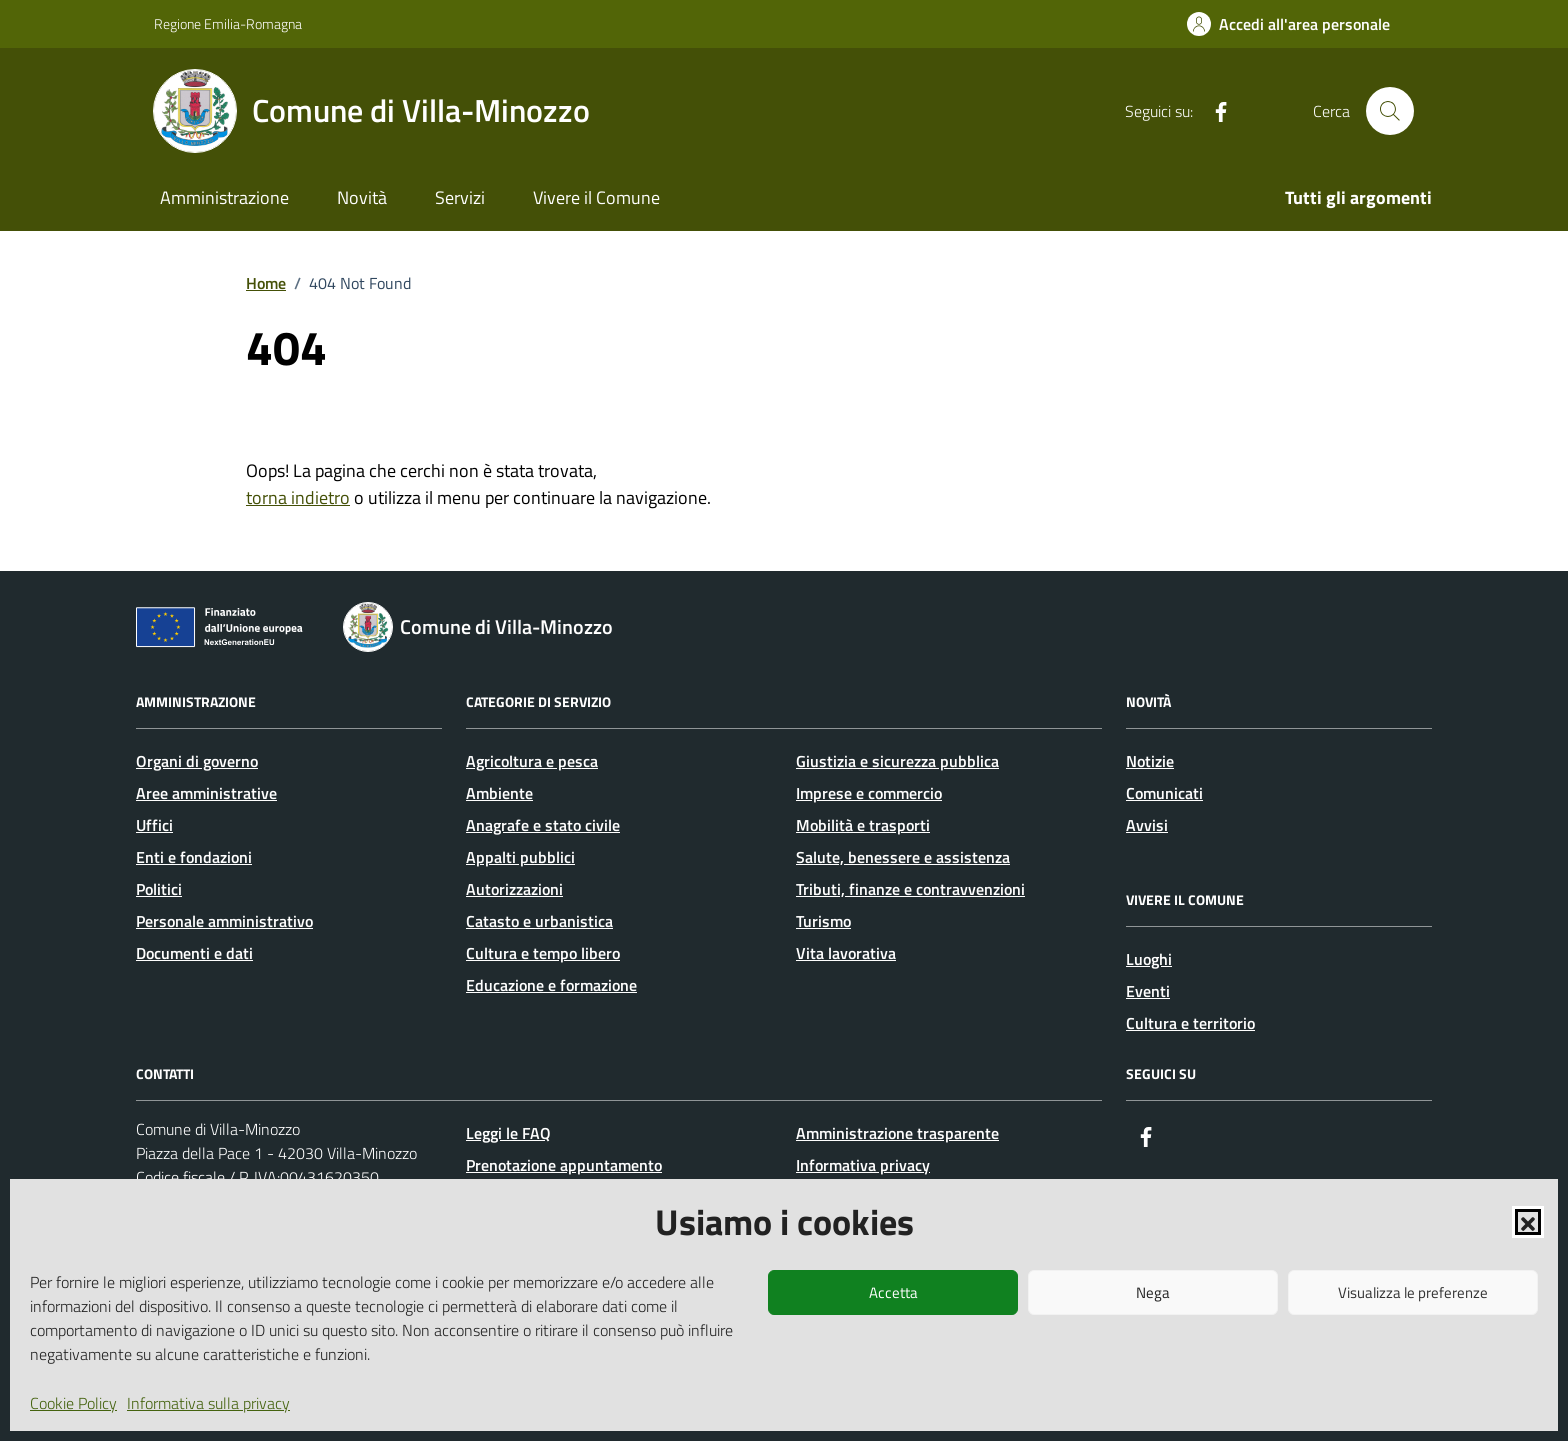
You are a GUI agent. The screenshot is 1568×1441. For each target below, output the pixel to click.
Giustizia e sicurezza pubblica (897, 761)
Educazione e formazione (551, 985)
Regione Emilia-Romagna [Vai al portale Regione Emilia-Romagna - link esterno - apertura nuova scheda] (228, 23)
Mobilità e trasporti (863, 825)
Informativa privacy (863, 1165)
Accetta (893, 1292)
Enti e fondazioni (194, 857)
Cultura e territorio (1190, 1023)
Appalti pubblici (520, 857)
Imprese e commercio (869, 793)
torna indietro (298, 497)
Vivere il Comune (596, 197)
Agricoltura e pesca (532, 761)
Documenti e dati (194, 953)
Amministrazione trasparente (897, 1133)
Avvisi (1147, 825)
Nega (1153, 1292)
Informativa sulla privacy (208, 1403)
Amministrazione (224, 197)
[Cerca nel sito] (1390, 111)
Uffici (154, 825)
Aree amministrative (206, 793)
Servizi (460, 197)
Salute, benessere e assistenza (903, 857)
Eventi (1148, 991)
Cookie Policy (73, 1403)
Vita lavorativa (846, 953)
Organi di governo (197, 761)
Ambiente (499, 793)
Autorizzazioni (514, 889)
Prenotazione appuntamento (564, 1165)
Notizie (1150, 761)
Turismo (823, 921)
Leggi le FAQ (508, 1133)
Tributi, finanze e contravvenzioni (910, 889)
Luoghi (1149, 959)
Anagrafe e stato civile (543, 825)
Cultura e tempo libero (543, 953)
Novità (362, 197)
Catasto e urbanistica (539, 921)
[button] (1528, 1222)
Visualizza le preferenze (1413, 1292)
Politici (159, 889)
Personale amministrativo (224, 921)
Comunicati (1164, 793)
